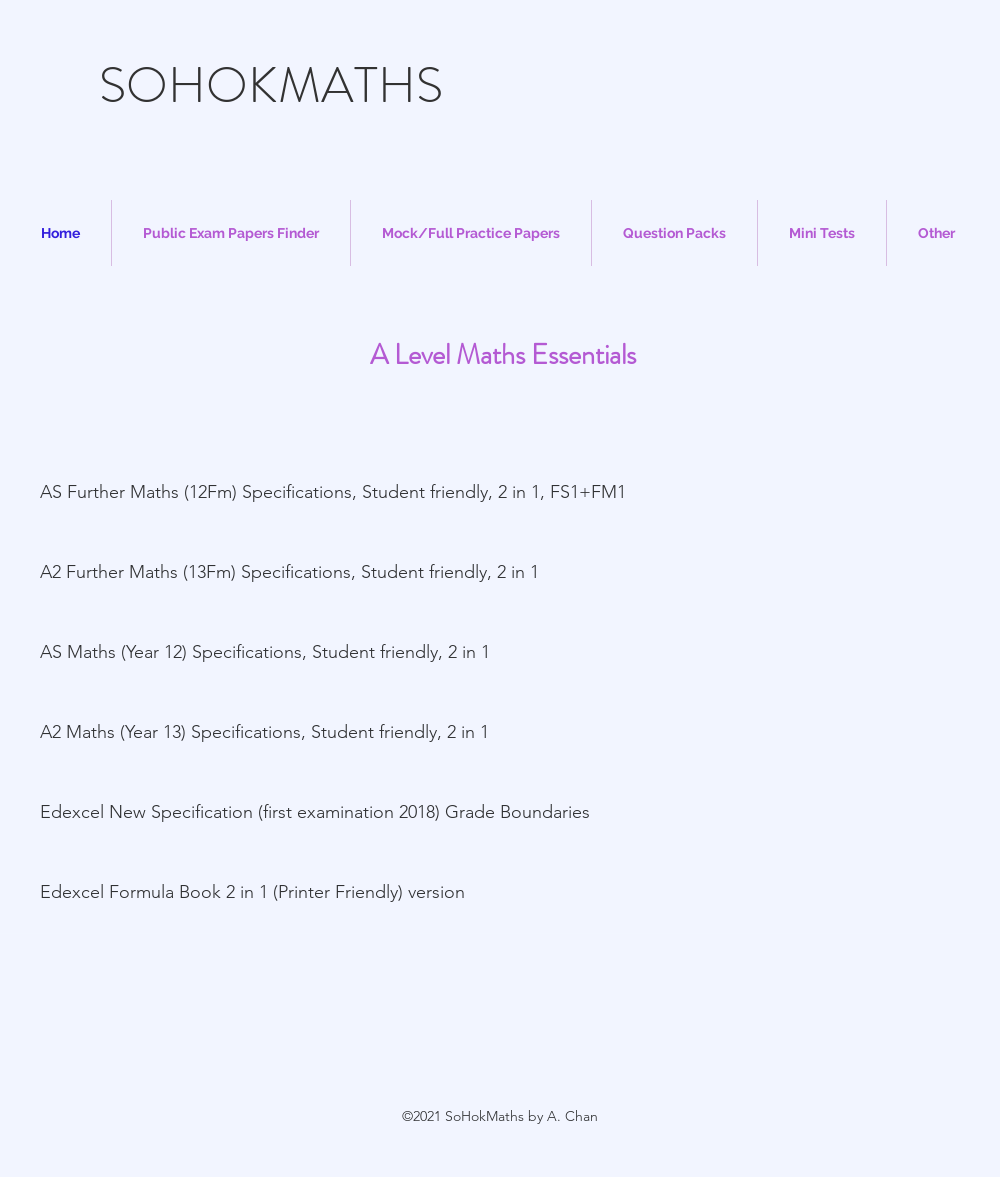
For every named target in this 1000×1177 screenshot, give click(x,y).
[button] (231, 233)
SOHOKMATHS (271, 85)
